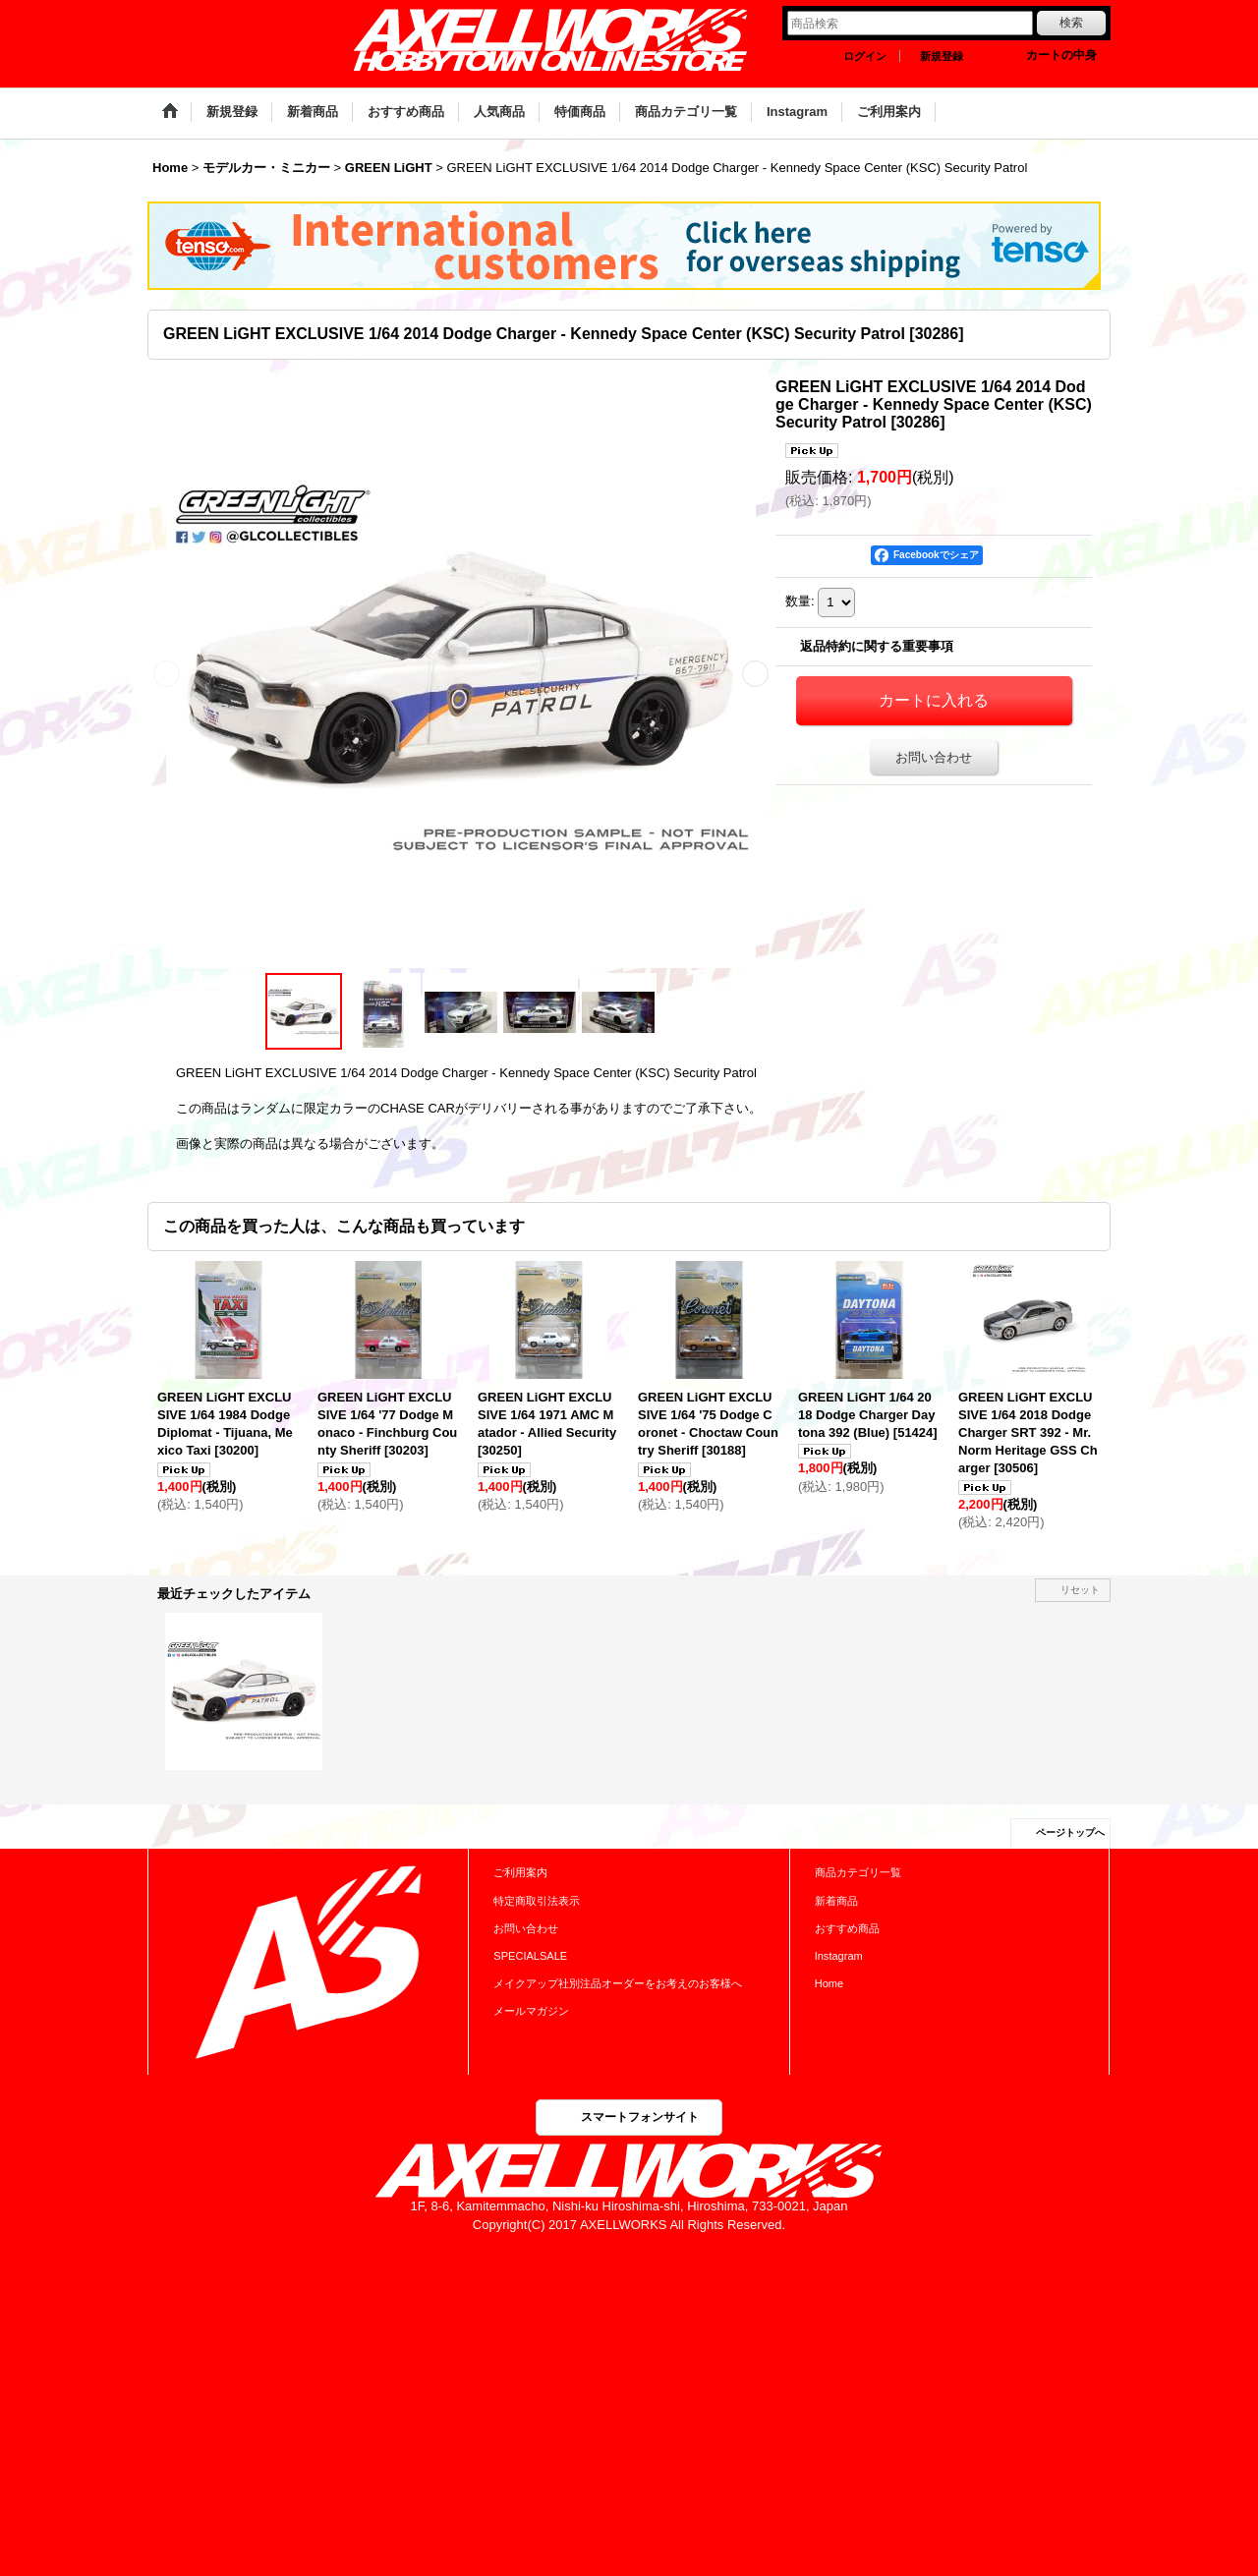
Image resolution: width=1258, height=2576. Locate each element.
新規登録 (941, 56)
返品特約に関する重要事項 (876, 646)
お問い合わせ (933, 757)
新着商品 (836, 1901)
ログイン (864, 56)
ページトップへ (1070, 1832)
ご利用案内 (520, 1872)
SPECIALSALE (530, 1956)
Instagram (839, 1956)
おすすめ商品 (847, 1928)
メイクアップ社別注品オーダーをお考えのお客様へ (617, 1983)
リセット (1080, 1589)
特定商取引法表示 (536, 1901)
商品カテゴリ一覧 (858, 1872)
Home (829, 1983)
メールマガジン (531, 2011)
